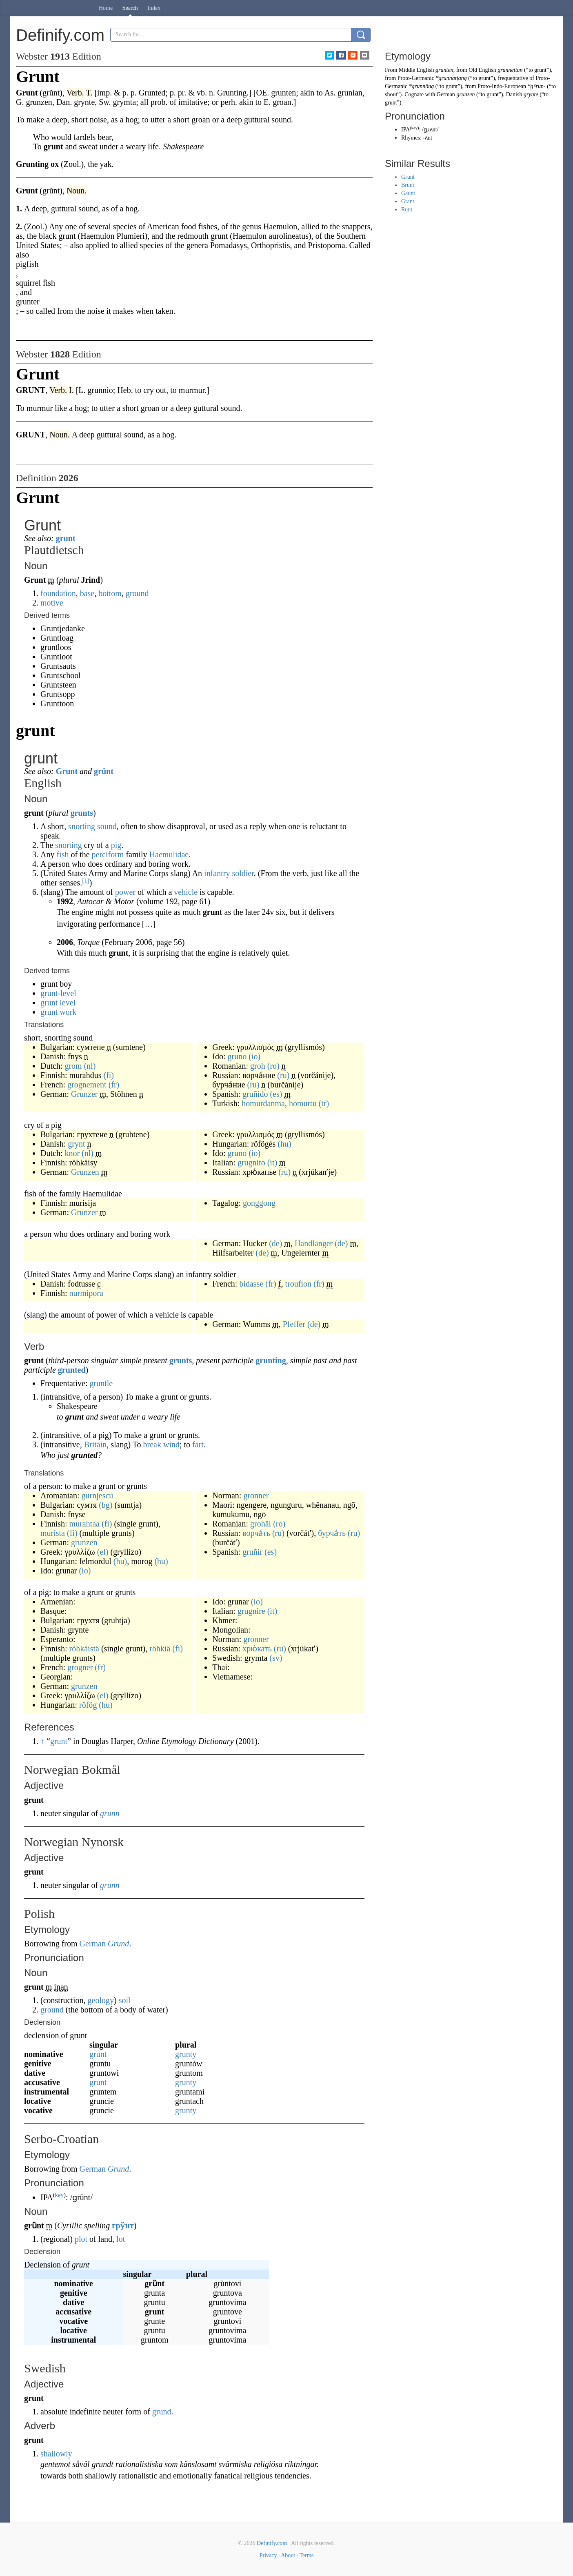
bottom (110, 593)
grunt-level (58, 993)
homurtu (303, 1103)
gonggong (259, 1202)
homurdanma (263, 1103)
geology (101, 2000)
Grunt (67, 771)
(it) (272, 1162)
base (87, 593)
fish (62, 854)
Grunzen (85, 1171)
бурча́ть (332, 1533)
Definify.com (272, 2543)
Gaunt (408, 193)
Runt (406, 209)
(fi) (108, 1075)
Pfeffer (294, 1324)
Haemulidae (169, 854)
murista (52, 1533)
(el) (103, 1551)
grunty (185, 2054)
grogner (80, 1667)
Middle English (416, 70)
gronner (256, 1495)
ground (137, 593)
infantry (217, 873)
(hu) (284, 1143)
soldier (242, 873)
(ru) (283, 1075)
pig (116, 845)
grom (73, 1065)
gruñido (255, 1093)
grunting (270, 1360)
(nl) (90, 1065)
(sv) (275, 1657)
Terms (306, 2555)
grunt (66, 538)
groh (257, 1065)
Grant (407, 201)
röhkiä (159, 1648)
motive (51, 602)
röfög (88, 1704)
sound (107, 826)
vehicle (186, 892)
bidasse (251, 1283)
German (93, 1943)
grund (161, 2411)
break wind (161, 1444)
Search (130, 8)
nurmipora (86, 1293)
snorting (81, 826)
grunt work (58, 1011)
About (288, 2555)
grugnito (251, 1162)
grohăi (260, 1523)
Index (153, 8)
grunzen (84, 1542)
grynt (76, 1143)
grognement (87, 1084)
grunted (72, 1369)
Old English (482, 70)
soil (125, 2000)
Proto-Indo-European (502, 86)
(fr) (114, 1084)
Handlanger (314, 1243)
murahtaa (84, 1523)
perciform (108, 854)
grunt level (58, 1002)
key (59, 2195)
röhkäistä (84, 1648)
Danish (514, 94)
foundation (58, 593)
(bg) (105, 1504)
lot (120, 2238)
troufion (298, 1283)
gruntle (101, 1383)
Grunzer (84, 1093)
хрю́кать (257, 1648)
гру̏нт (122, 2225)
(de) (275, 1243)
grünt (103, 771)
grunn (110, 1813)
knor (72, 1153)
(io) (254, 1056)
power (125, 892)
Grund (118, 1943)
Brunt (407, 185)
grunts (81, 812)
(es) (276, 1093)
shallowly (56, 2453)
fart (198, 1444)
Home (106, 8)
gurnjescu (97, 1495)
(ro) (273, 1065)
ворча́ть (256, 1533)
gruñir (252, 1551)
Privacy (268, 2555)
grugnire (251, 1610)
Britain (95, 1444)
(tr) (324, 1103)
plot (81, 2238)
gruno (237, 1056)
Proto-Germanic (416, 78)
